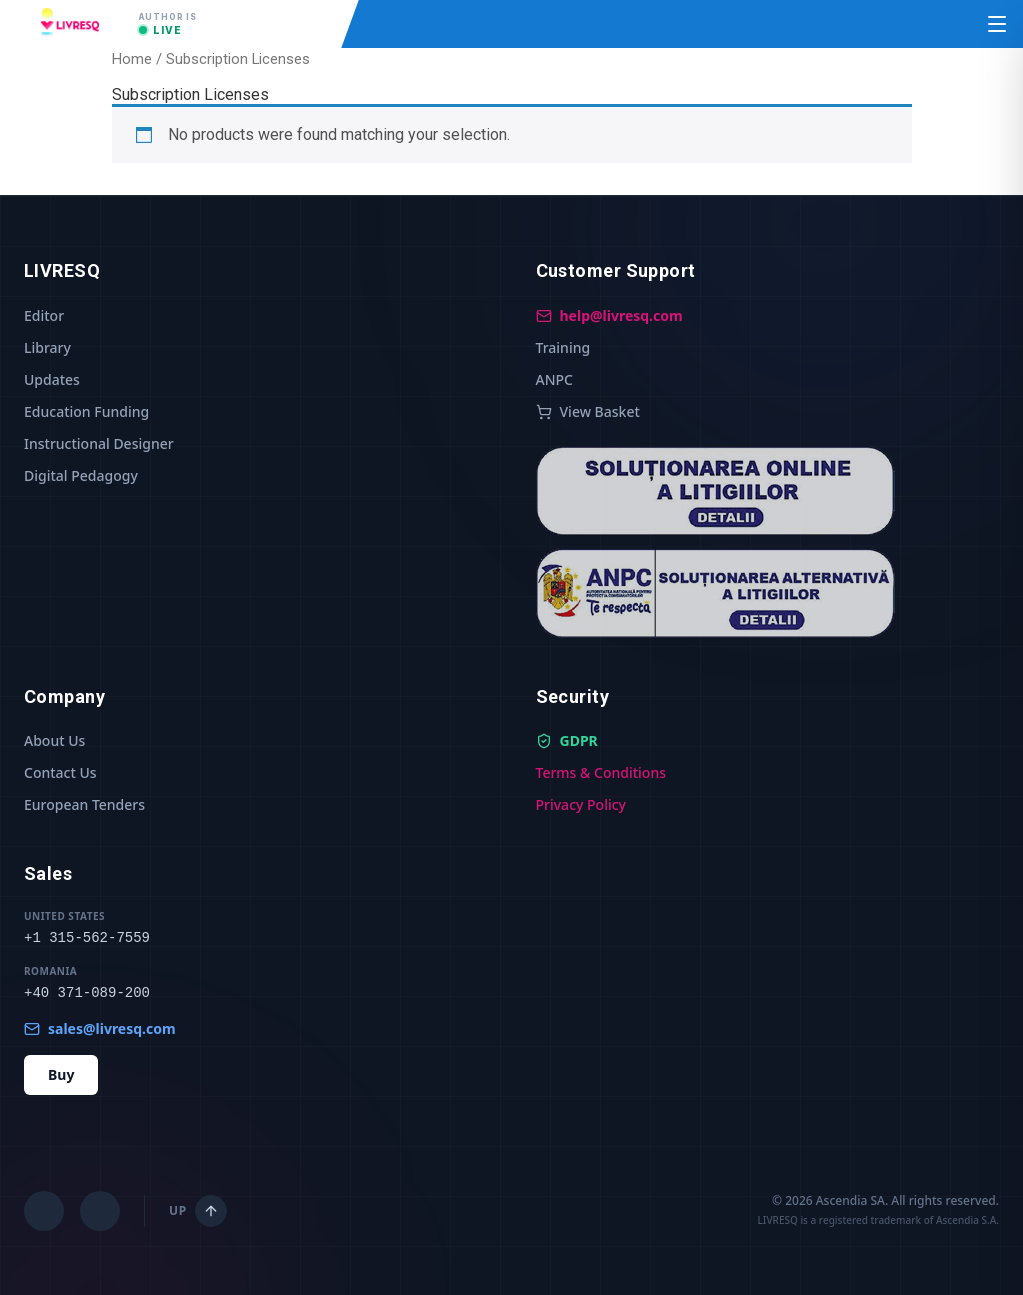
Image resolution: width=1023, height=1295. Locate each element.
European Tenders (84, 804)
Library (47, 347)
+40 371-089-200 (87, 993)
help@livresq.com (609, 315)
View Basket (588, 411)
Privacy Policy (581, 804)
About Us (54, 740)
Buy (61, 1074)
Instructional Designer (99, 443)
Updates (52, 379)
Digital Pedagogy (81, 475)
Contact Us (60, 772)
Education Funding (86, 411)
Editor (44, 315)
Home (132, 59)
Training (563, 347)
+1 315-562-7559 (87, 938)
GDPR (567, 740)
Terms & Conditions (601, 772)
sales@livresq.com (100, 1028)
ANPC (554, 379)
